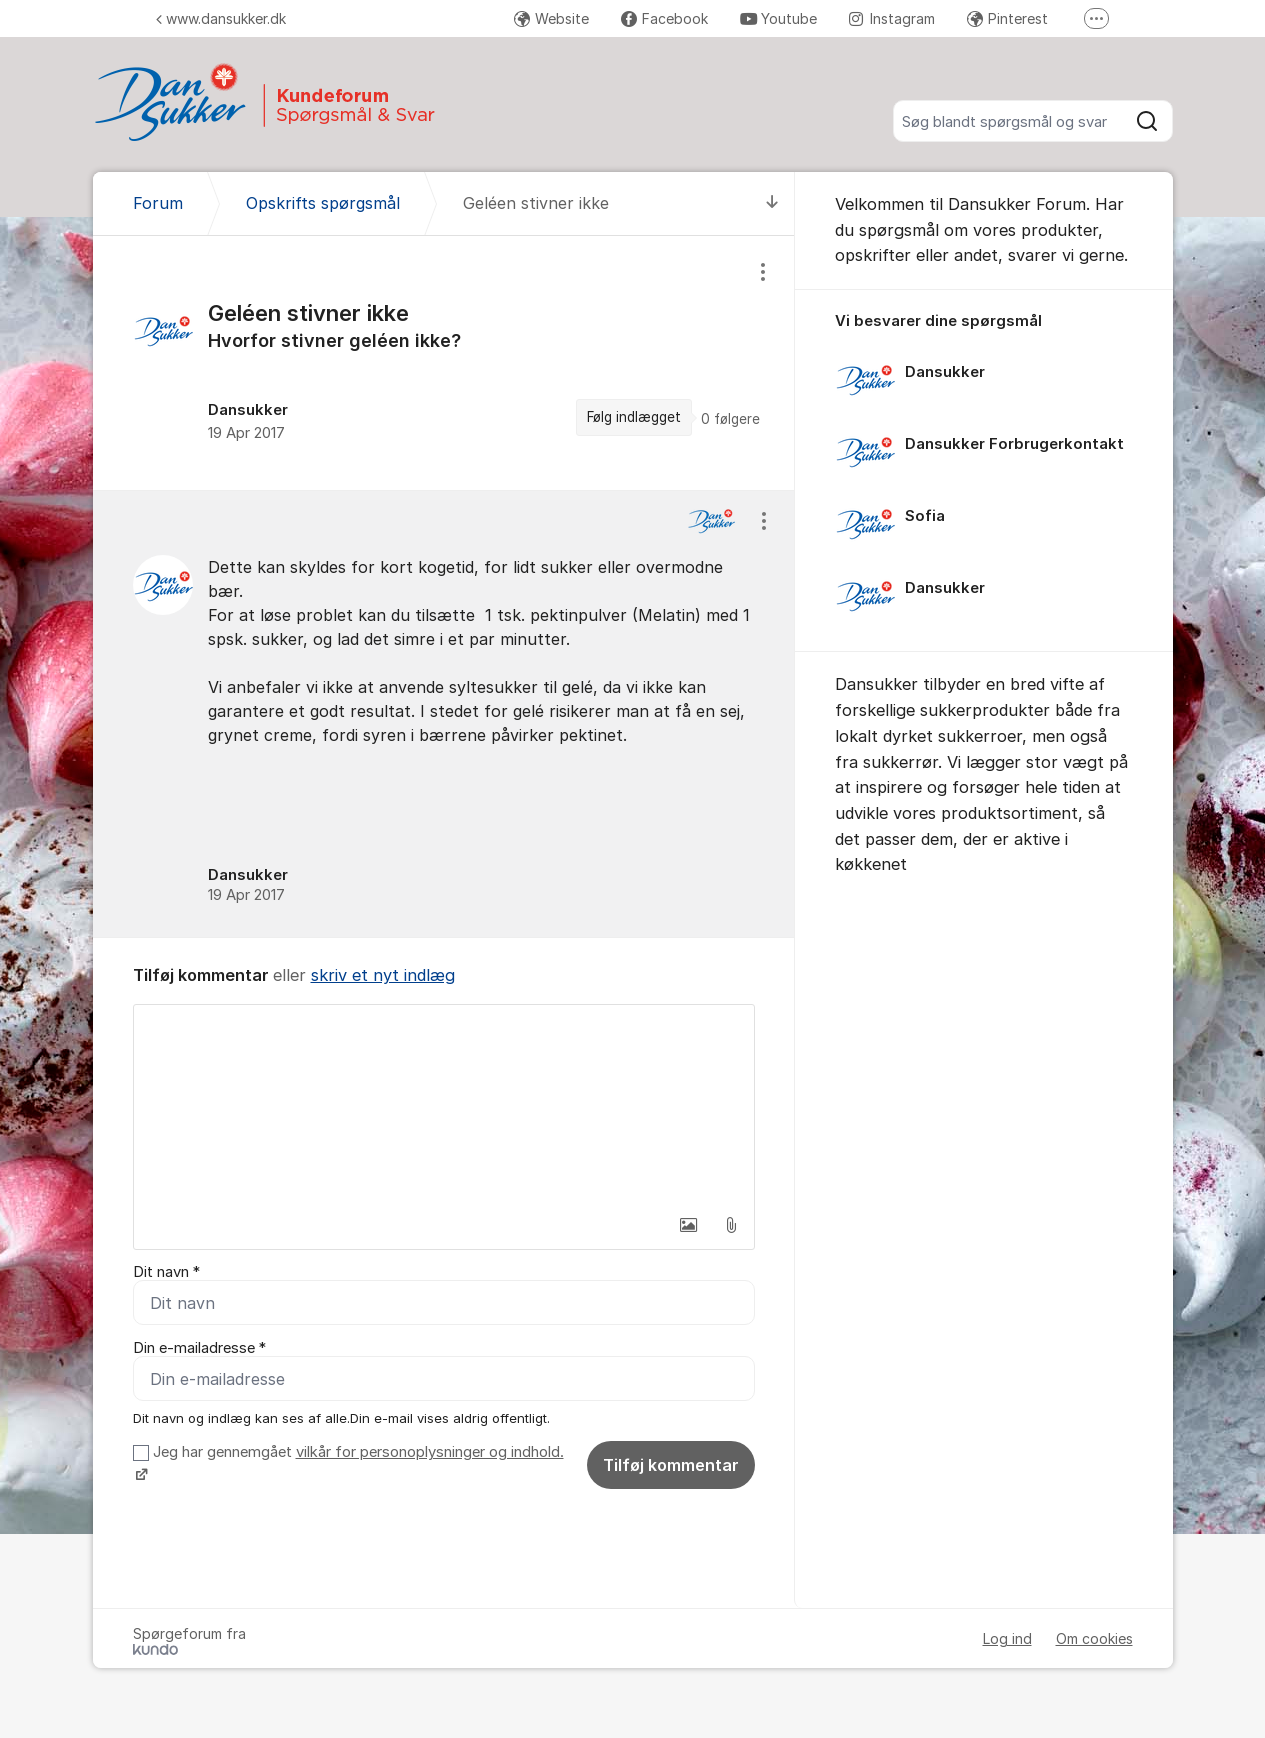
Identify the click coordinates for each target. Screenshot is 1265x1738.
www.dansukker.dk (221, 18)
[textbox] (444, 1105)
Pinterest (1007, 18)
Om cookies (1094, 1638)
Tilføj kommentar (671, 1465)
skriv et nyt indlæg (383, 975)
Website (551, 18)
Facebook (664, 18)
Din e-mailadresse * (199, 1348)
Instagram (892, 18)
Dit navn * (166, 1272)
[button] (689, 1225)
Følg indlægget (634, 417)
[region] (444, 363)
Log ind (1007, 1638)
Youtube (778, 18)
